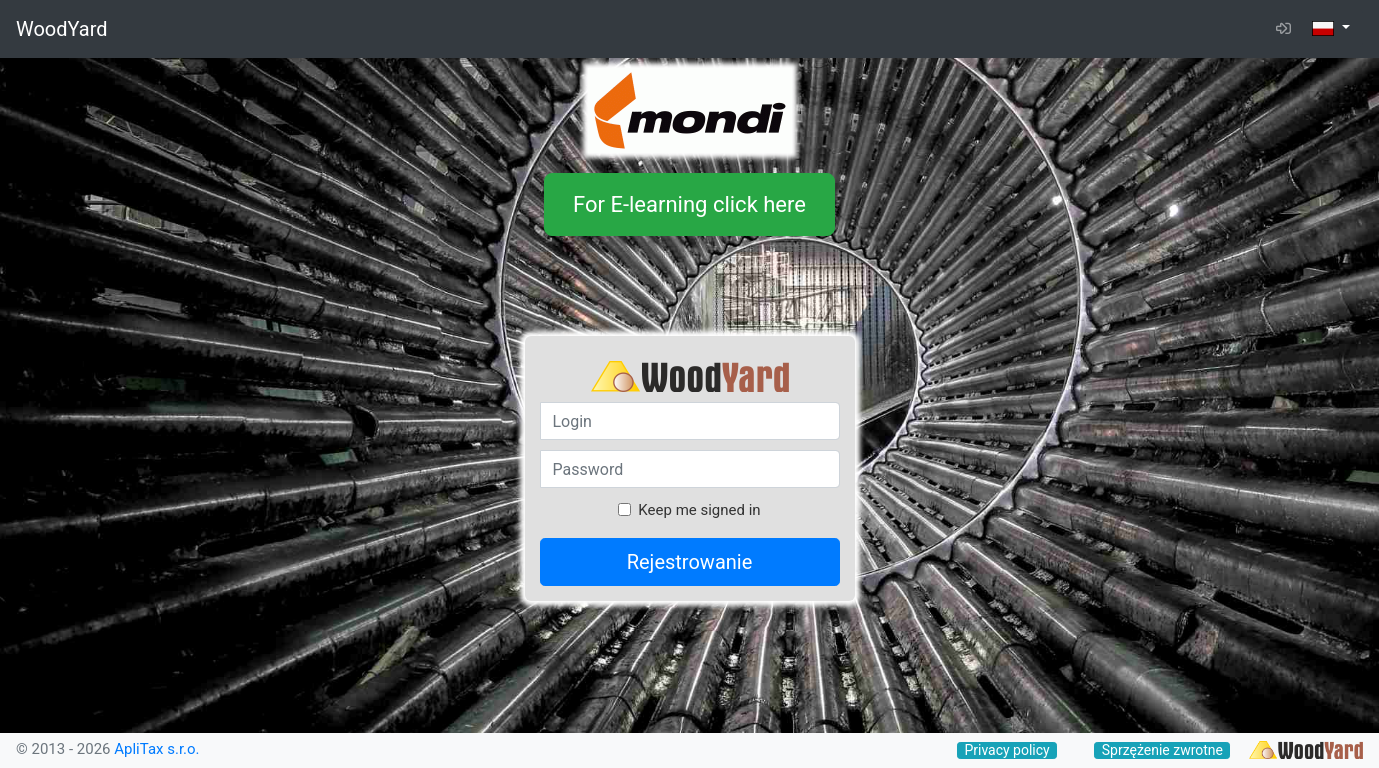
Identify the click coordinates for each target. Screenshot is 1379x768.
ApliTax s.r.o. (156, 749)
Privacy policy (1006, 750)
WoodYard (62, 29)
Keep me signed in (699, 510)
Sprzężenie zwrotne (1162, 750)
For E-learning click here (689, 204)
